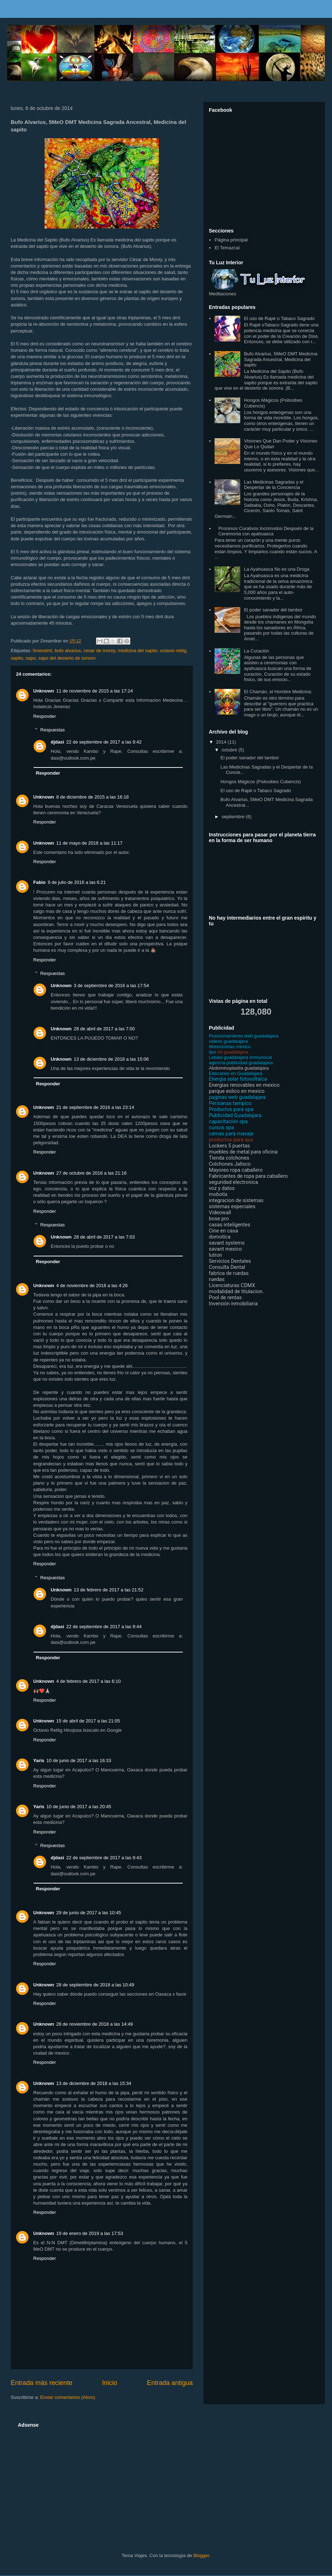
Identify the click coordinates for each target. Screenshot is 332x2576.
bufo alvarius (68, 650)
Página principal (231, 239)
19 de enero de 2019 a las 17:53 (89, 2233)
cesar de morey (99, 650)
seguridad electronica (233, 1182)
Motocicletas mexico (230, 1046)
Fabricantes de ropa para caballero (248, 1176)
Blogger (201, 2555)
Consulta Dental (227, 1267)
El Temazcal (227, 247)
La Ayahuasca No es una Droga (276, 569)
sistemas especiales (232, 1207)
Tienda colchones (229, 1158)
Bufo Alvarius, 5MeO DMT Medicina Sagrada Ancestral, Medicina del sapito (280, 359)
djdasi (57, 742)
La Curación (256, 651)
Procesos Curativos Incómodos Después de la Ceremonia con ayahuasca (265, 531)
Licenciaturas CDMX (232, 1285)
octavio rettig (173, 650)
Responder (44, 716)
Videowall (220, 1213)
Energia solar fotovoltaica (238, 1079)
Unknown (43, 691)
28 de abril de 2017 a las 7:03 (104, 1237)
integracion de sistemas (236, 1200)
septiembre (234, 816)
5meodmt (42, 650)
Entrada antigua (170, 2382)
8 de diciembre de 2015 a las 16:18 (92, 797)
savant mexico (225, 1249)
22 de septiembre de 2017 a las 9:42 (104, 742)
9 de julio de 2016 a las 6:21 (77, 882)
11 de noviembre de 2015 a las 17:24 (94, 691)
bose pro (219, 1219)
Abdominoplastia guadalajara (239, 1068)
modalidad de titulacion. (236, 1292)
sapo (31, 658)
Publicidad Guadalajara (235, 1115)
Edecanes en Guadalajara (235, 1073)
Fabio (39, 882)
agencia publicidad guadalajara (241, 1062)
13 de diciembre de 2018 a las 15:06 (111, 1059)
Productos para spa (231, 1109)
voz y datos (222, 1188)
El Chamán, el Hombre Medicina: (278, 691)
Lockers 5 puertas (229, 1146)
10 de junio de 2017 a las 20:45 (78, 1806)
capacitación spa (228, 1122)
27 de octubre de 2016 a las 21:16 (91, 1173)
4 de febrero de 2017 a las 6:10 (88, 1681)
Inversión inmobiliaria (233, 1304)
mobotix (218, 1194)
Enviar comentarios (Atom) (67, 2397)
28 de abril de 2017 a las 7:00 (104, 1028)
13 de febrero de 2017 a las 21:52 (109, 1589)
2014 (222, 742)
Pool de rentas (225, 1298)
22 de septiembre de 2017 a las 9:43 (104, 1857)
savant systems (227, 1243)
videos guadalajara (228, 1041)
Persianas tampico (230, 1103)
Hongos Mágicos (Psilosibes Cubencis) (260, 781)
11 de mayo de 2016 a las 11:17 (89, 843)
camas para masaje (231, 1134)
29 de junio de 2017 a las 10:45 (88, 1912)
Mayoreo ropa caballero (236, 1170)
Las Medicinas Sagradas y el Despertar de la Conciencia (273, 484)
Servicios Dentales (230, 1261)
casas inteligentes (229, 1225)
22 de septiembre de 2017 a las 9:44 (104, 1626)
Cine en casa (223, 1231)
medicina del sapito (137, 650)
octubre (230, 749)
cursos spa (221, 1128)
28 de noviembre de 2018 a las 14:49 (94, 2024)
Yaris (38, 1760)
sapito (17, 658)
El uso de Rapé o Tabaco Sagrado (279, 318)
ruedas (217, 1279)
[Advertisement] (138, 2480)
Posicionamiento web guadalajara (243, 1036)
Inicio (109, 2382)
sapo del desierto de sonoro (66, 658)
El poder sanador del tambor (273, 609)
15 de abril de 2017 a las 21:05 (88, 1721)
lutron (215, 1255)
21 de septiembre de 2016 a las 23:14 (95, 1107)
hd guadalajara (228, 1052)
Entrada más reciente (41, 2382)
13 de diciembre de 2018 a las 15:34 (93, 2083)
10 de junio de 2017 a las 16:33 (78, 1760)
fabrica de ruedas (228, 1273)
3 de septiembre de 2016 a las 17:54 (111, 985)
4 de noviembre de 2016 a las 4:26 (92, 1285)
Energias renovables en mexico (244, 1085)
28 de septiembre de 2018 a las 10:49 (95, 1984)
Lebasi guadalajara (228, 1057)
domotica (220, 1237)
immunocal (261, 1057)
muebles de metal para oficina (243, 1152)
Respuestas (52, 729)
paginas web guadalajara (237, 1097)
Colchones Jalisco (230, 1164)
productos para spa (231, 1140)
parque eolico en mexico (237, 1091)
